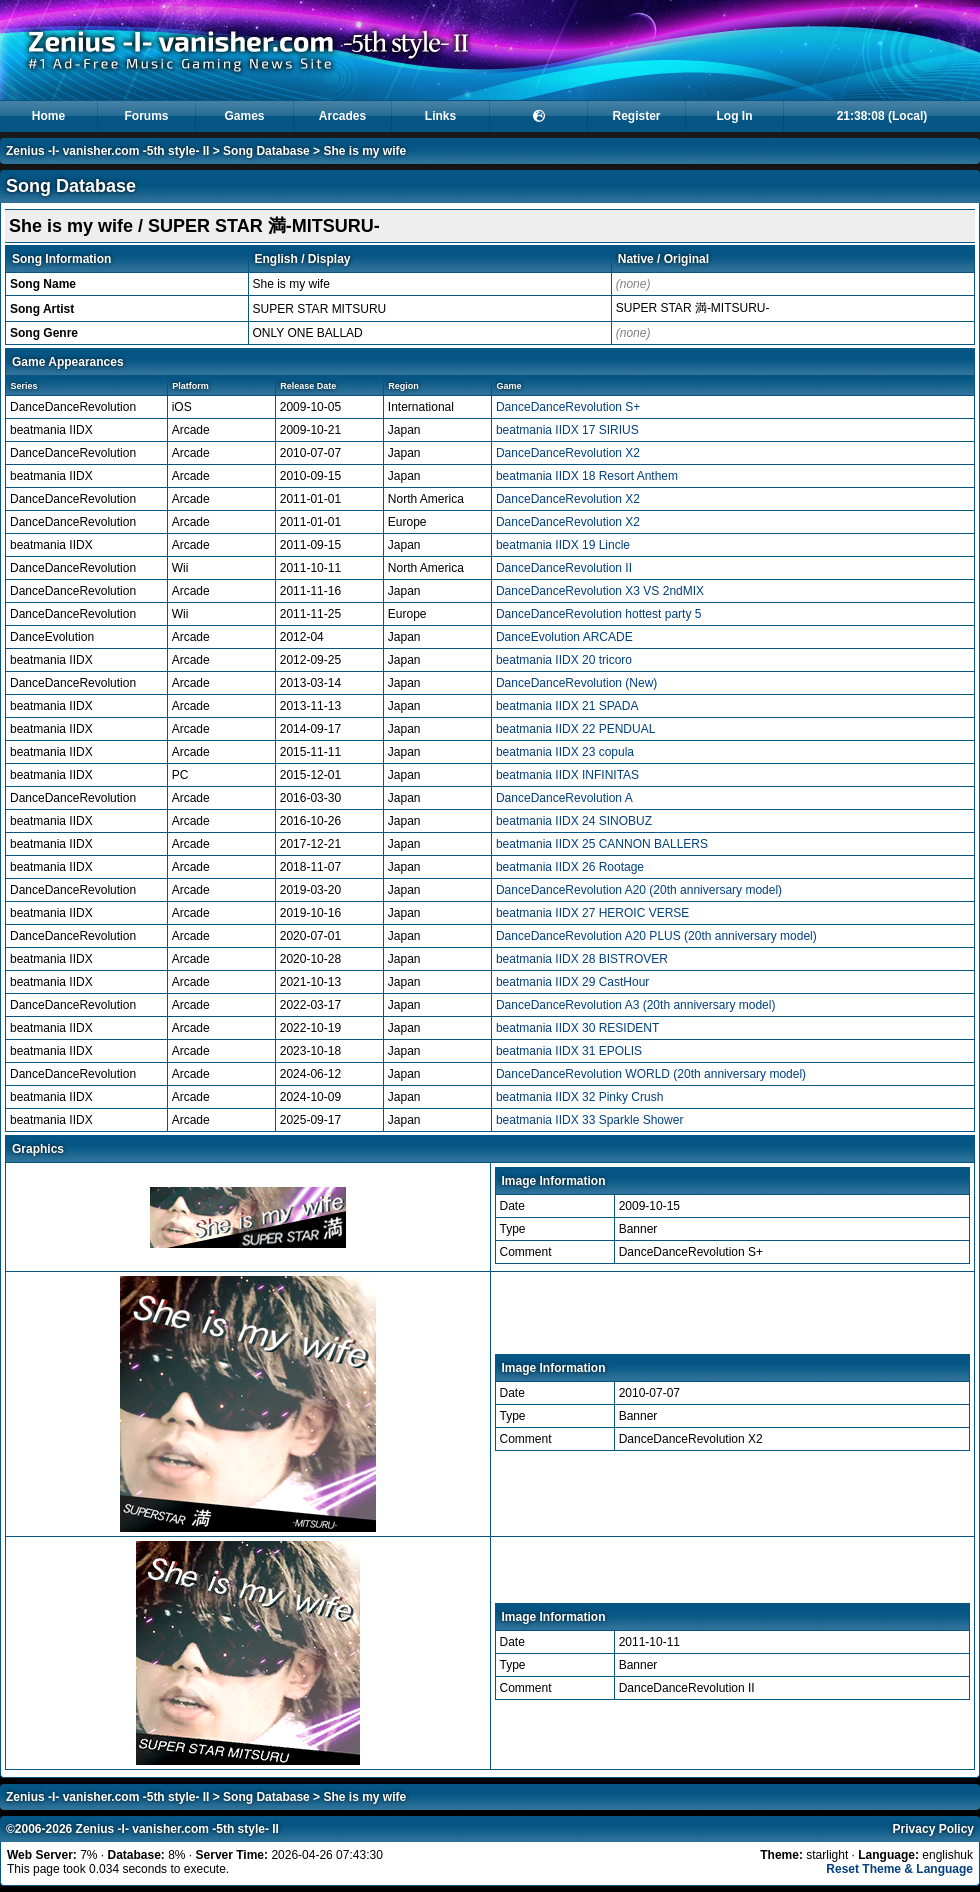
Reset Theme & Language (899, 1869)
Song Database (266, 151)
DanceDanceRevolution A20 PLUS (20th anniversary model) (656, 936)
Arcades (342, 116)
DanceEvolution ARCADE (564, 637)
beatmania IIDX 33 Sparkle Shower (589, 1120)
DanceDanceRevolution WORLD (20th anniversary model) (651, 1074)
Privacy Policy (933, 1829)
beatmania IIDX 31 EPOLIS (569, 1051)
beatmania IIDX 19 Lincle (563, 545)
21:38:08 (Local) (882, 116)
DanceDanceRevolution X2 (568, 453)
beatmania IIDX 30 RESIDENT (577, 1028)
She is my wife (364, 151)
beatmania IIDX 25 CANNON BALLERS (602, 844)
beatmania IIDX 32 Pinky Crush (579, 1097)
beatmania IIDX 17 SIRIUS (567, 430)
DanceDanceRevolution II (564, 568)
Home (48, 116)
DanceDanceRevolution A (564, 798)
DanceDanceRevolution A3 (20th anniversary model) (636, 1005)
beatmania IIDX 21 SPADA (567, 706)
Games (244, 116)
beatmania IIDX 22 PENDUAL (575, 729)
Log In (735, 116)
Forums (146, 116)
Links (440, 116)
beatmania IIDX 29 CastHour (572, 982)
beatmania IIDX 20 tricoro (564, 660)
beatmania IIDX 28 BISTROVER (582, 959)
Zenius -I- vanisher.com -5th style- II (107, 151)
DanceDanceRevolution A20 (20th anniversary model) (639, 890)
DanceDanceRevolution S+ (568, 407)
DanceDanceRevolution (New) (576, 683)
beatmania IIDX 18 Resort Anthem (587, 476)
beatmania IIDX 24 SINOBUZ (574, 821)
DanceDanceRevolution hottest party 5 (598, 614)
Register (636, 116)
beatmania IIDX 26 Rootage (570, 867)
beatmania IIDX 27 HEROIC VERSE (592, 913)
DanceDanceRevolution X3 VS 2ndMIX (600, 591)
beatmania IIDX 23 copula (565, 752)
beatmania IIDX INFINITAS (567, 775)
